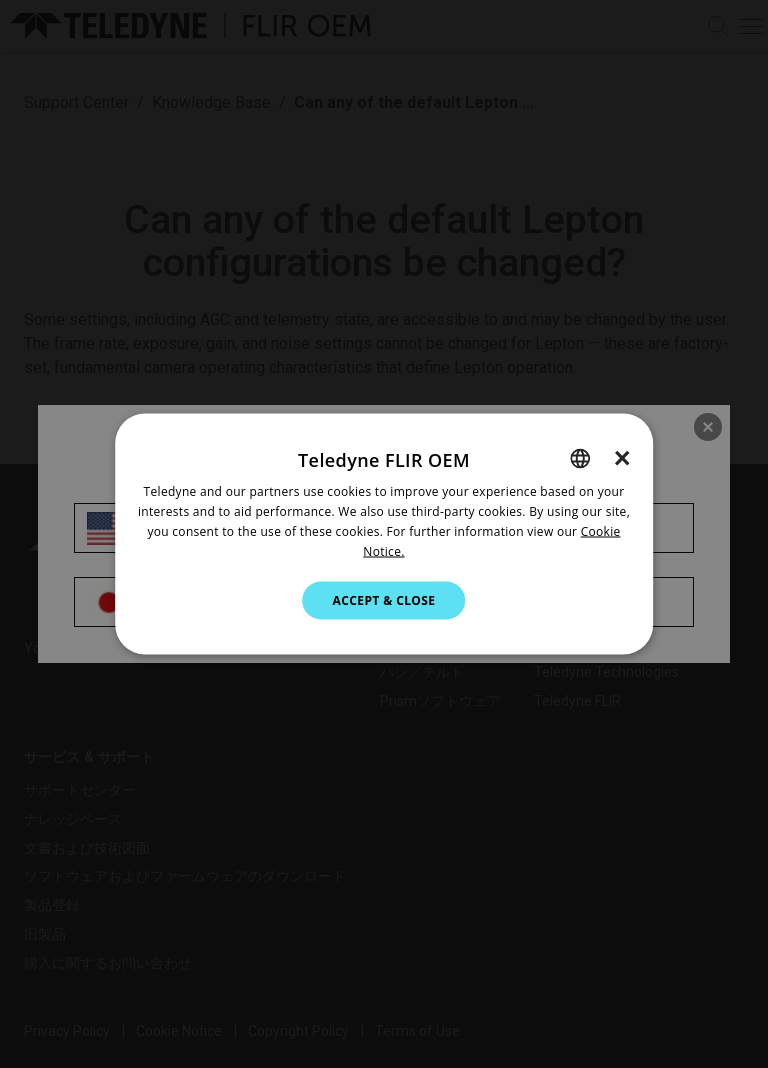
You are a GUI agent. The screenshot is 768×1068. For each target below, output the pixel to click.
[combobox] (580, 459)
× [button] (622, 458)
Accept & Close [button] (384, 599)
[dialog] (384, 534)
